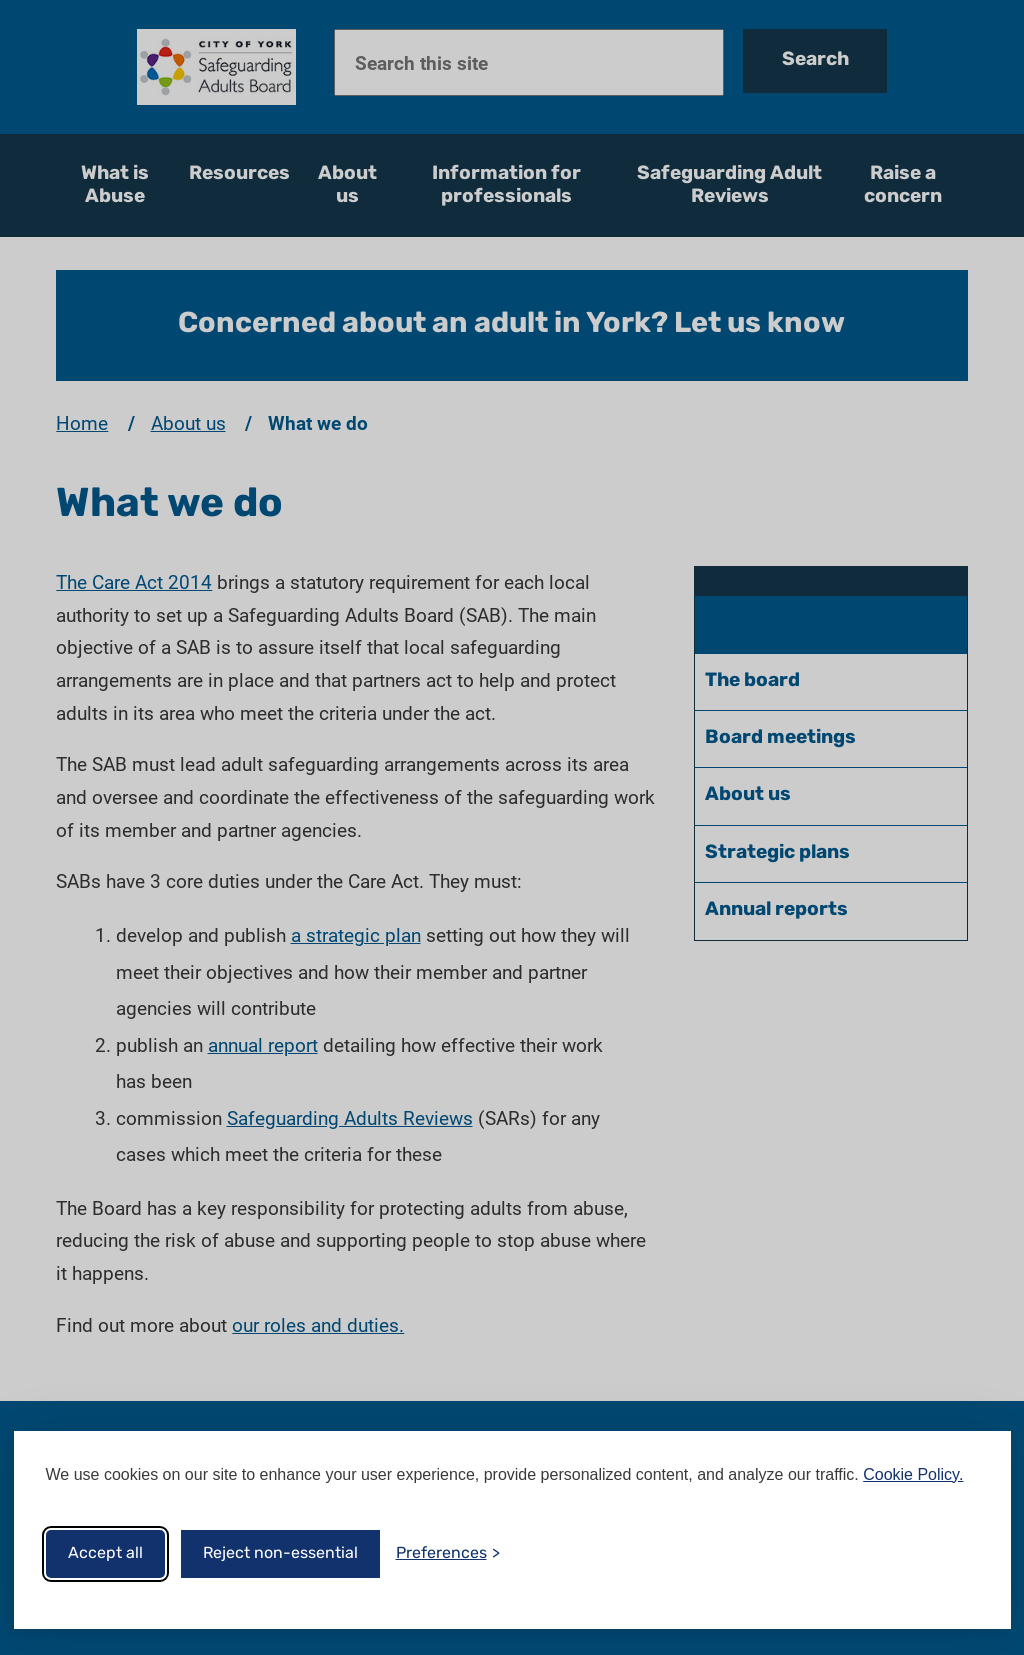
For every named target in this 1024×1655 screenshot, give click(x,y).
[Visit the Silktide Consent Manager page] (967, 1554)
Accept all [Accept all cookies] (105, 1554)
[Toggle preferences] (448, 1554)
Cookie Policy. (913, 1474)
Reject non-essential (280, 1554)
